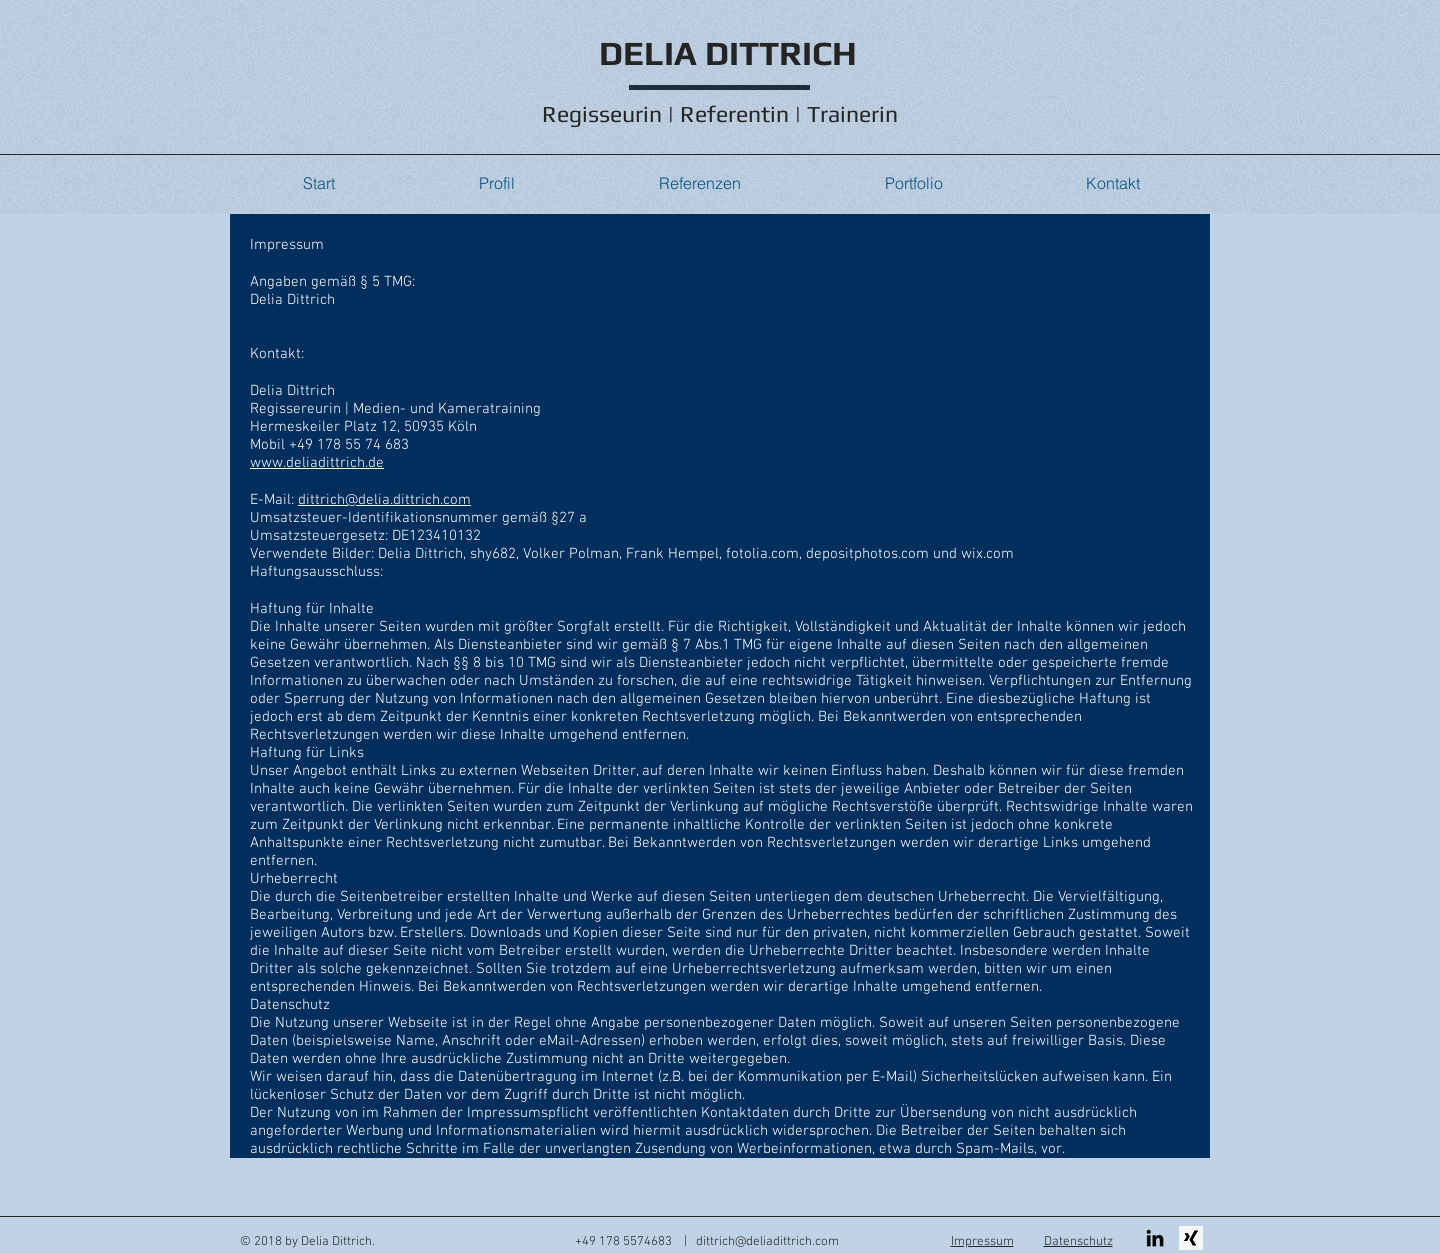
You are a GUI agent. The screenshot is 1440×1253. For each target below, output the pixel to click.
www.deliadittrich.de (317, 463)
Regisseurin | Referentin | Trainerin (720, 113)
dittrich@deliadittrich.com (767, 1242)
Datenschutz (1078, 1242)
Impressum (982, 1242)
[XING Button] (1191, 1238)
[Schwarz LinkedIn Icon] (1155, 1238)
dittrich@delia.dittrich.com (384, 500)
